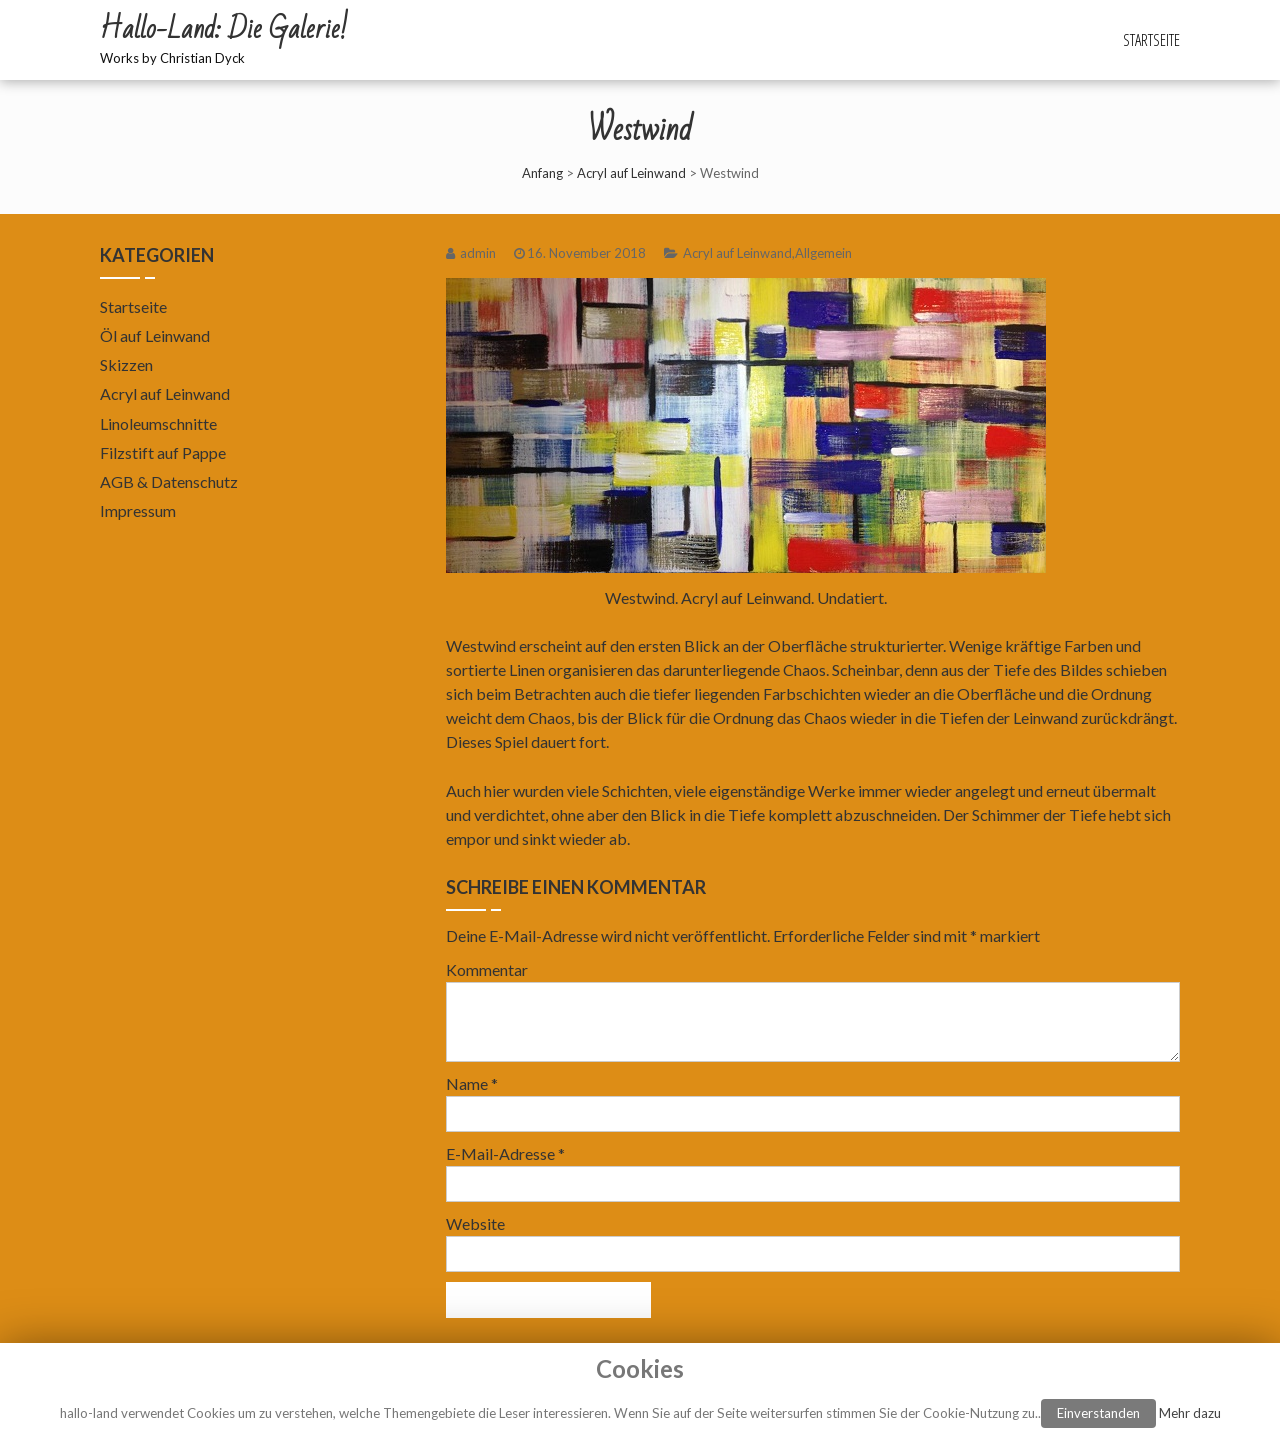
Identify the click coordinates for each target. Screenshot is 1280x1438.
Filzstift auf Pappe (163, 452)
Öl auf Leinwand (155, 335)
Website (475, 1223)
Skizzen (126, 364)
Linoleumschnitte (158, 423)
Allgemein (823, 253)
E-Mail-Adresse (505, 1153)
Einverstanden (1098, 1413)
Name (472, 1083)
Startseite (1151, 40)
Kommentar (487, 969)
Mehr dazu (1190, 1413)
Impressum (138, 510)
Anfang (542, 173)
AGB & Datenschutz (169, 481)
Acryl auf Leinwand (631, 173)
